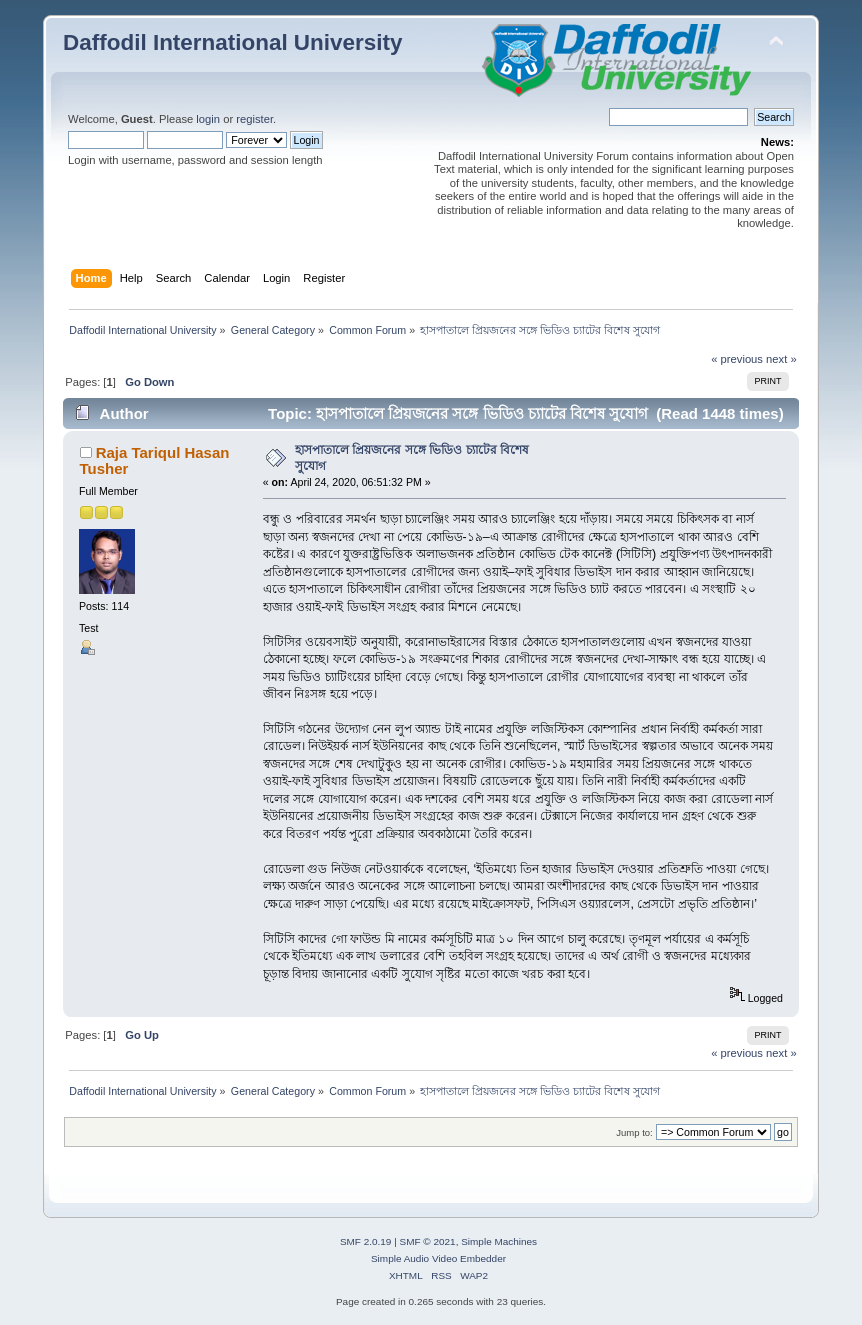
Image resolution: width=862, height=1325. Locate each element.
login (208, 119)
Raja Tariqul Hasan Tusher (155, 460)
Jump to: (634, 1132)
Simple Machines (499, 1241)
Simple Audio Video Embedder (438, 1258)
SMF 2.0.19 (366, 1241)
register (254, 119)
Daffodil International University (232, 42)
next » (781, 359)
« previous (737, 359)
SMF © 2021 (428, 1241)
